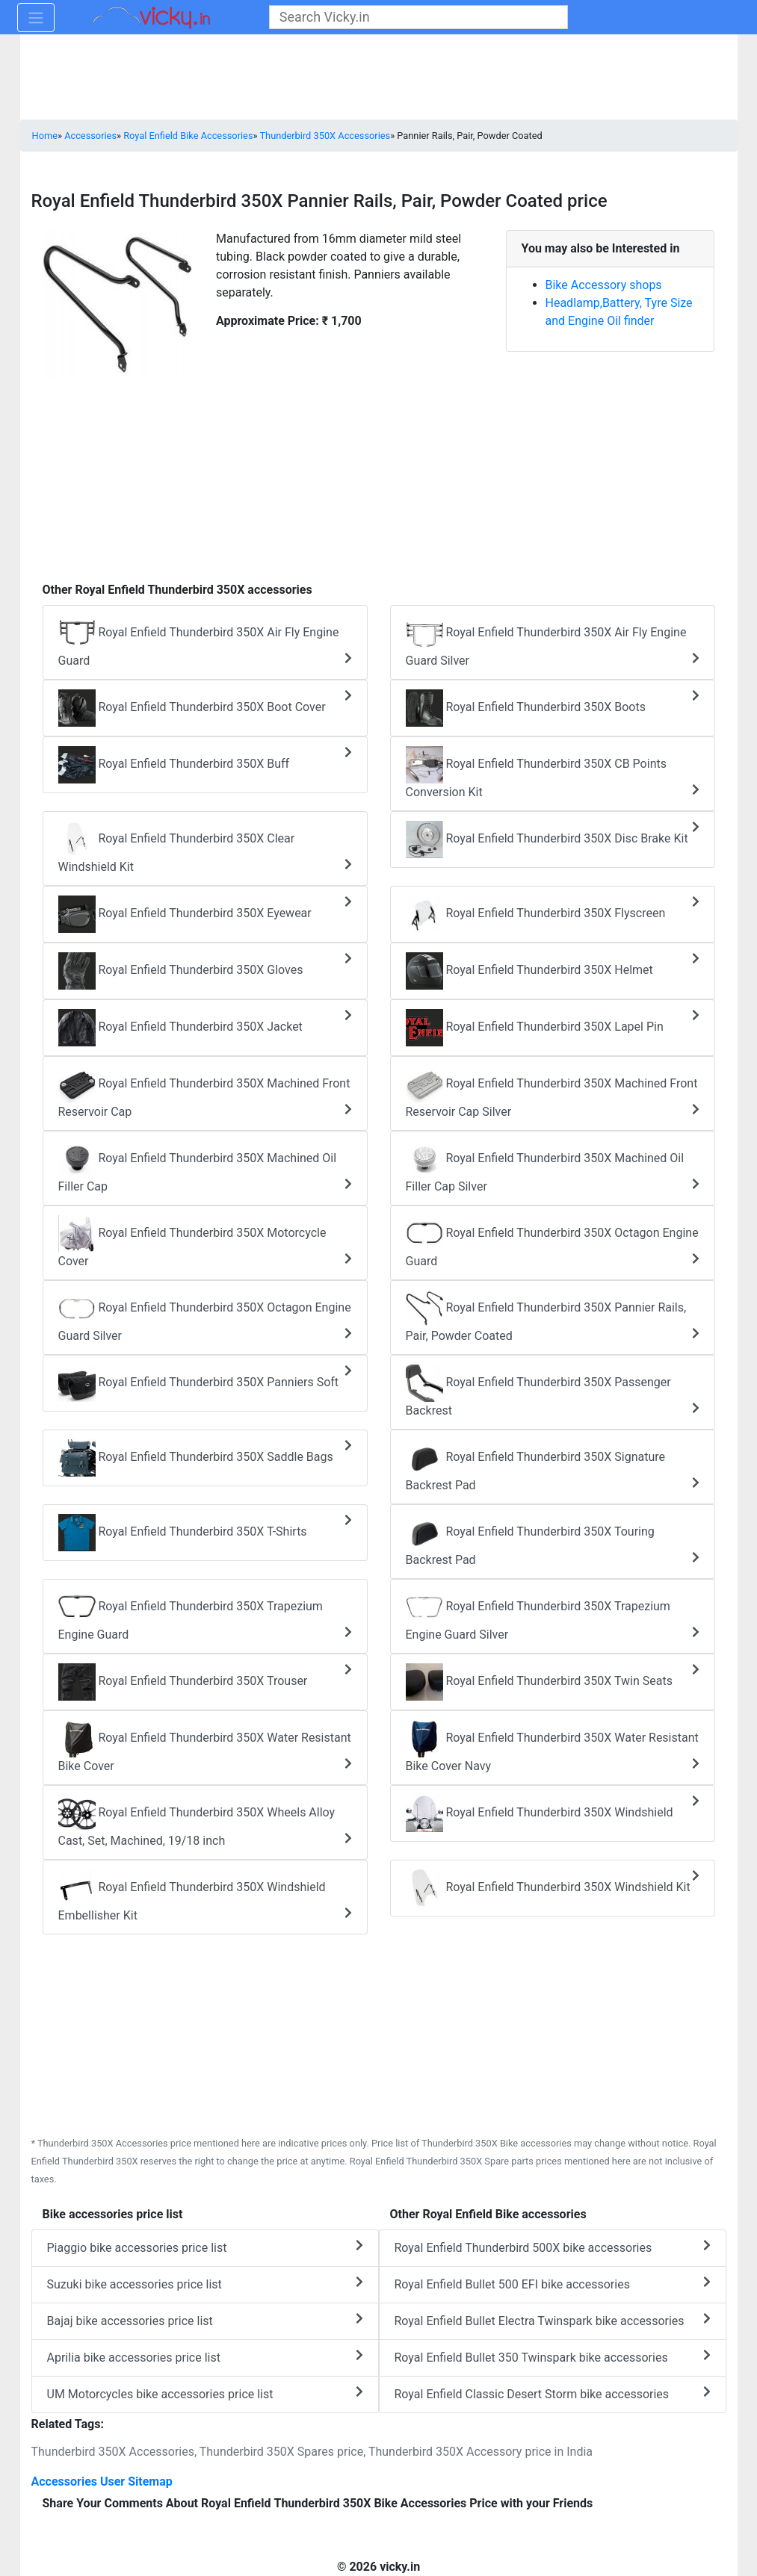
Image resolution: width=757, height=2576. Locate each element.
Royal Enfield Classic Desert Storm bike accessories (553, 2393)
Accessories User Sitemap (102, 2481)
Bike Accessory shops (604, 285)
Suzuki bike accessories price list (205, 2283)
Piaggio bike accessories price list (205, 2247)
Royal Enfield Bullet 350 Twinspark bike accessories (553, 2357)
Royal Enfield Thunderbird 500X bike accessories (553, 2247)
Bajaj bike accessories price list (205, 2320)
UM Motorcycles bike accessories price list (205, 2393)
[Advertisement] (379, 472)
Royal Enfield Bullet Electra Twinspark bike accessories (553, 2320)
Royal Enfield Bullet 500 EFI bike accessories (553, 2283)
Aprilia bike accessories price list (205, 2357)
